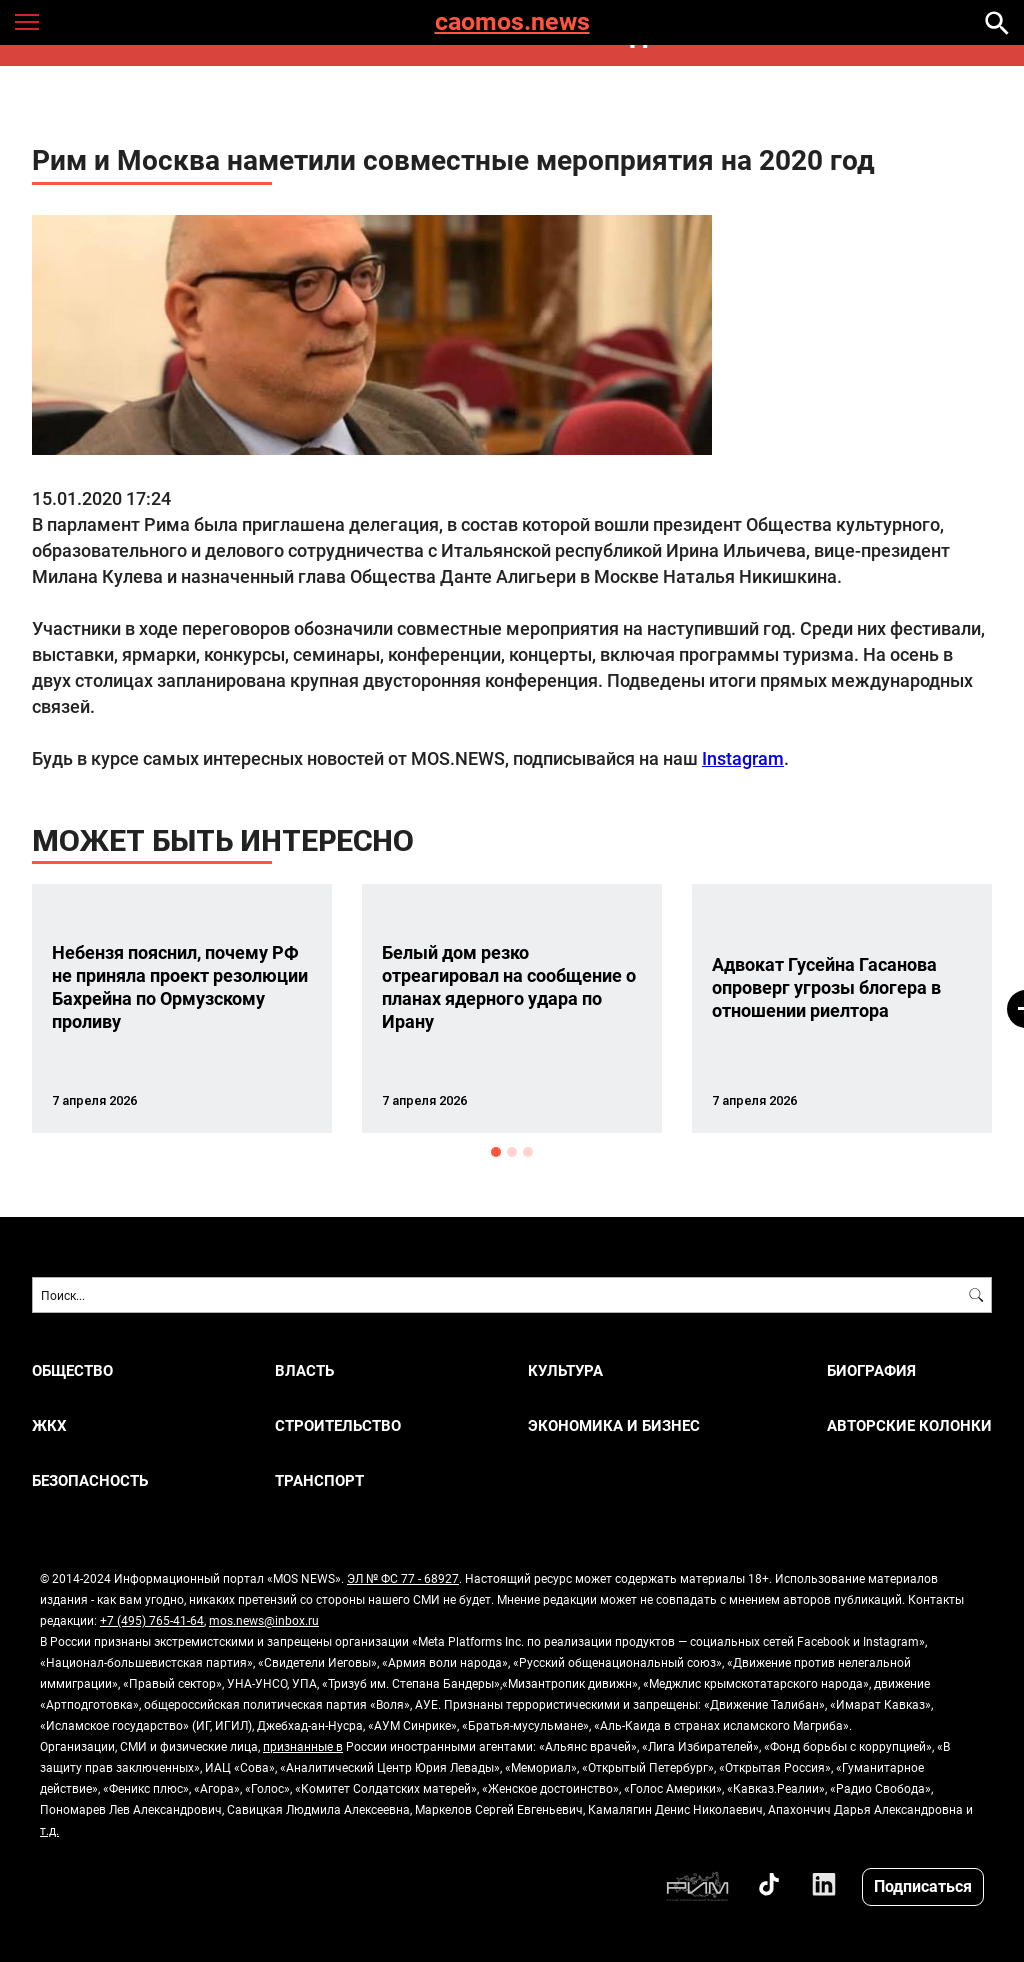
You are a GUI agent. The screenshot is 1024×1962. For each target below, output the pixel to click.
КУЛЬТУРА (565, 1370)
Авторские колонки (909, 1425)
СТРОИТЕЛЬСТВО (338, 1425)
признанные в (303, 1746)
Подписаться (923, 1885)
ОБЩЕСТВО (72, 1370)
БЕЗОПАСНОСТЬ (90, 1480)
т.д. (49, 1830)
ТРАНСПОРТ (319, 1480)
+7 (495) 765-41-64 (152, 1620)
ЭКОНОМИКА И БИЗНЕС (614, 1425)
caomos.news (512, 22)
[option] (182, 1008)
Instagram (743, 758)
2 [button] (512, 1152)
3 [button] (528, 1152)
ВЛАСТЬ (304, 1370)
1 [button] (496, 1152)
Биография (871, 1370)
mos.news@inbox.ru (264, 1620)
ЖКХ (49, 1425)
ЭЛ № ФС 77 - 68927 (403, 1578)
